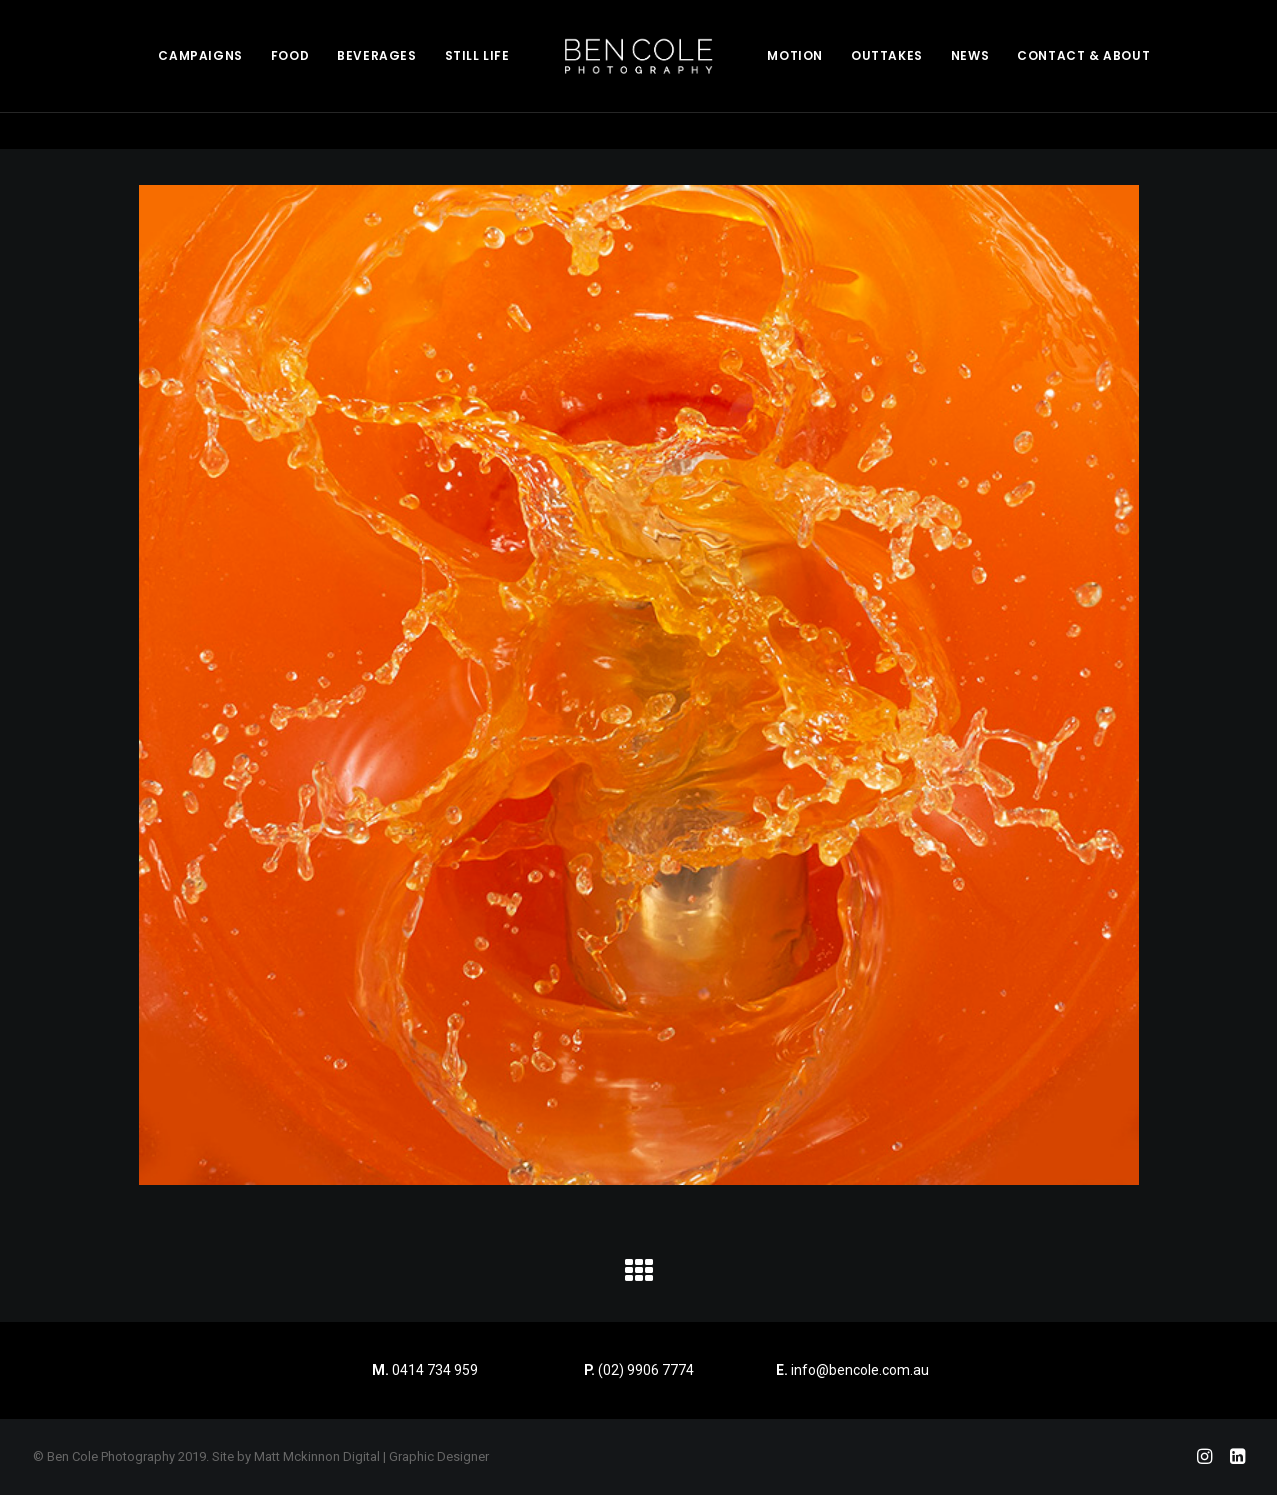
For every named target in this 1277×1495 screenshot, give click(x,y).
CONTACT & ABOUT (1083, 55)
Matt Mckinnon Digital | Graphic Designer (371, 1456)
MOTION (795, 55)
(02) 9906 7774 (646, 1370)
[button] (639, 1278)
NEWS (970, 55)
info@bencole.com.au (852, 1370)
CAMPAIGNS (200, 55)
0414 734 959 (435, 1370)
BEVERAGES (376, 55)
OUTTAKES (887, 55)
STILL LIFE (477, 55)
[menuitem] (200, 56)
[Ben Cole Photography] (639, 56)
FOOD (290, 55)
